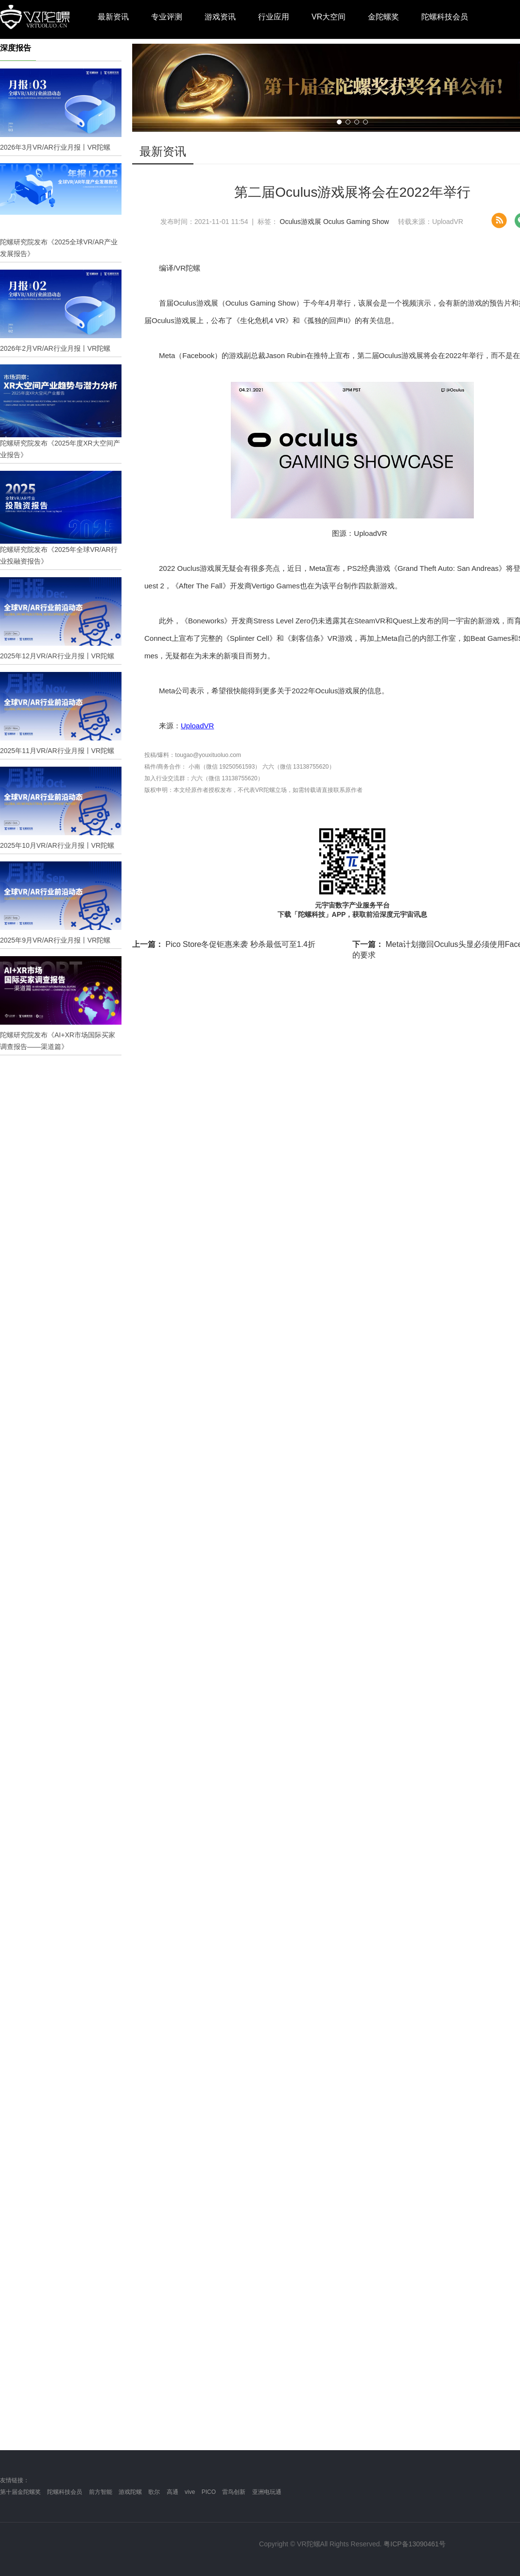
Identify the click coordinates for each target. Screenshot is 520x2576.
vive (190, 2492)
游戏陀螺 (130, 2492)
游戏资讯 (220, 17)
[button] (339, 122)
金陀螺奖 (383, 17)
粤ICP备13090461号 (414, 2544)
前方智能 (100, 2492)
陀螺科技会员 (444, 17)
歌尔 (154, 2492)
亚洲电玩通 (266, 2492)
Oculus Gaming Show (356, 221)
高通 (172, 2492)
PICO (209, 2492)
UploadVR (197, 725)
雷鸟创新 (233, 2492)
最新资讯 (113, 17)
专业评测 (166, 17)
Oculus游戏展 (301, 221)
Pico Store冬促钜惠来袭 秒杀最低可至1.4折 (223, 944)
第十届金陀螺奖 (20, 2492)
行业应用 (273, 17)
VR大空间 (329, 17)
